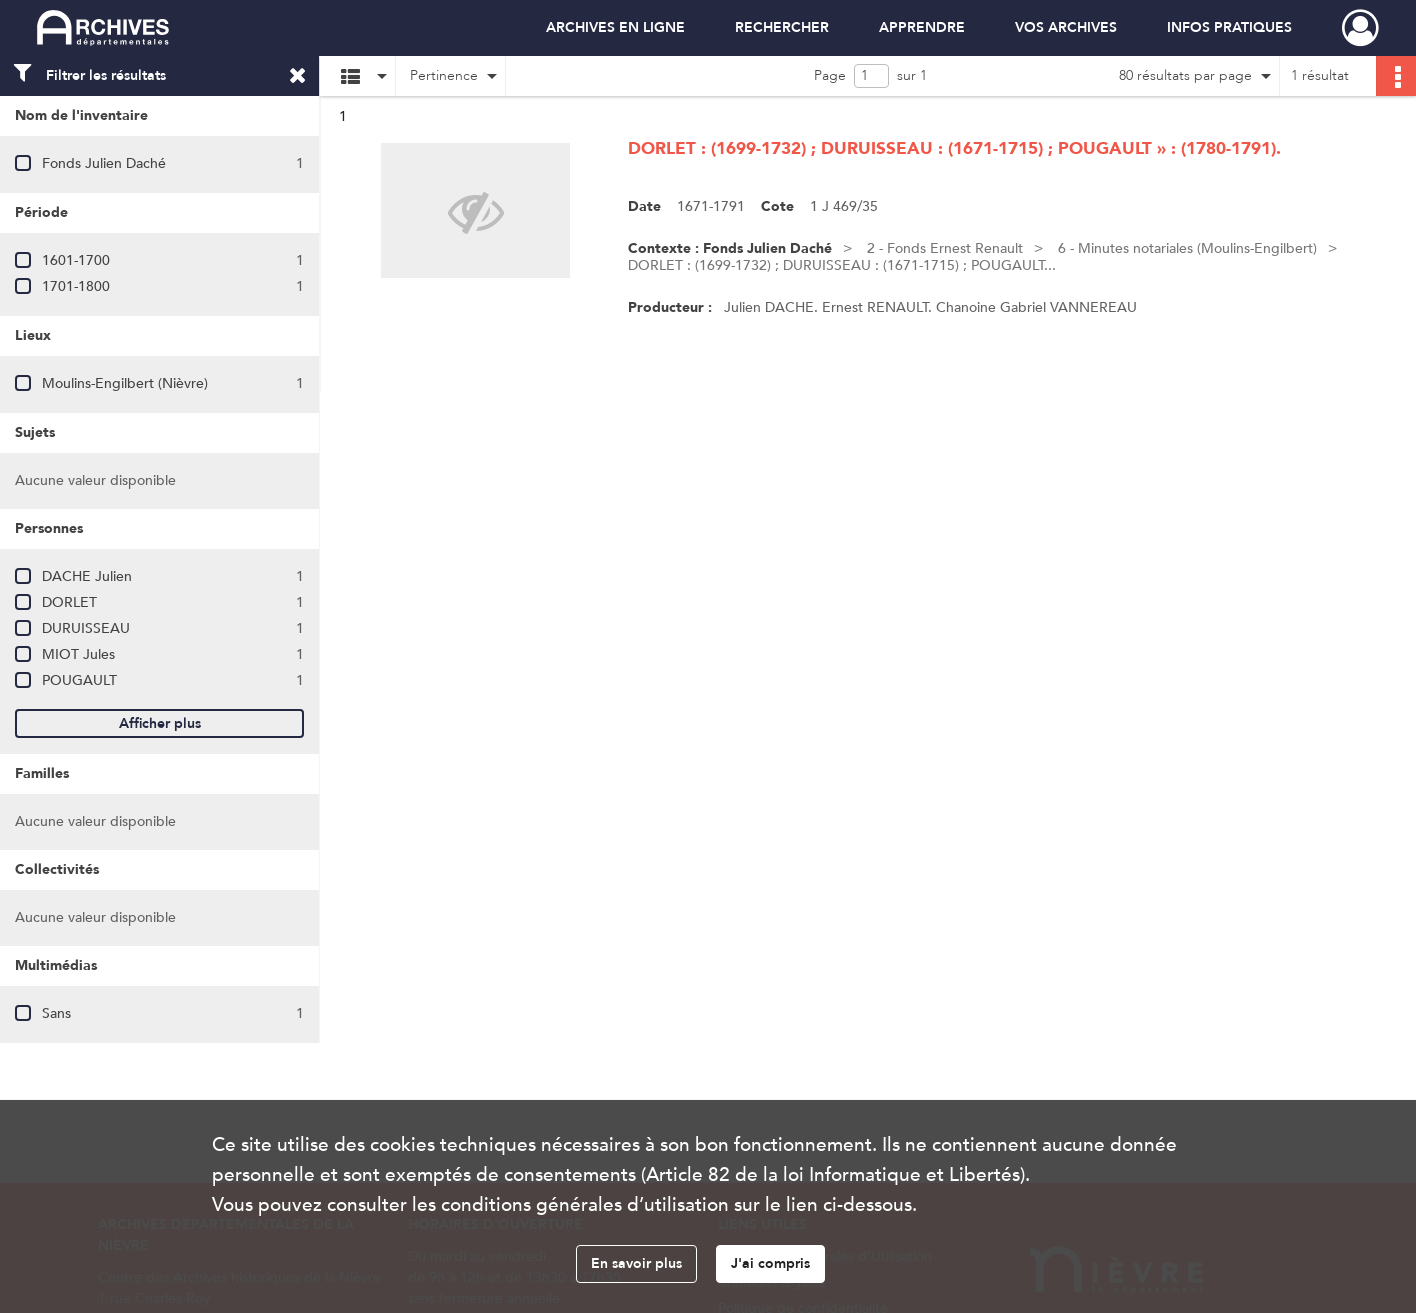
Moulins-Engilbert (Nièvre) (125, 383)
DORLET (69, 602)
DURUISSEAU (86, 628)
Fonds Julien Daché (104, 163)
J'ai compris (770, 1263)
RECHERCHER (782, 27)
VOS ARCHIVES (1066, 27)
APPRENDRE (922, 27)
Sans (56, 1013)
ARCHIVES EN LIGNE (615, 27)
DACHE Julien (87, 576)
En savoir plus (636, 1263)
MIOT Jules (78, 654)
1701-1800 (76, 286)
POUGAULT (79, 680)
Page (830, 75)
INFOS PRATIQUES (1229, 27)
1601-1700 (76, 260)
